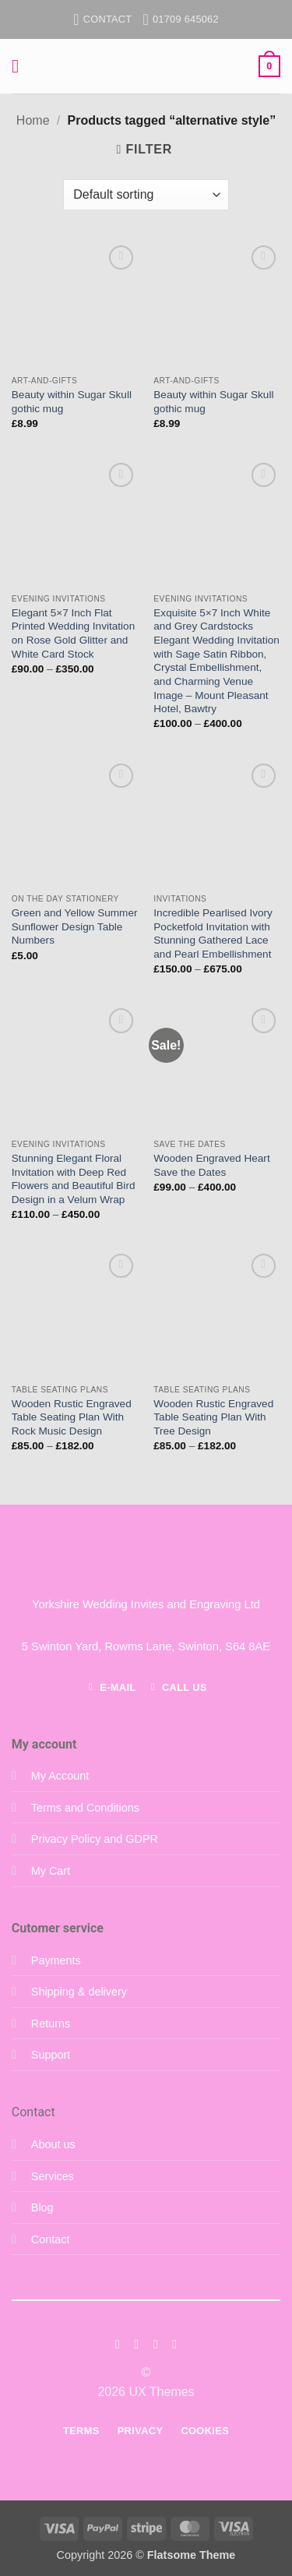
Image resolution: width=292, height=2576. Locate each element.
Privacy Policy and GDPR (94, 1839)
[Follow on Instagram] (136, 2344)
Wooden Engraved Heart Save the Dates (211, 1165)
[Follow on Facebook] (117, 2344)
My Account (60, 1776)
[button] (21, 66)
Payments (56, 1960)
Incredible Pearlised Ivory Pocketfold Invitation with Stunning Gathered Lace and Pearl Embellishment (213, 933)
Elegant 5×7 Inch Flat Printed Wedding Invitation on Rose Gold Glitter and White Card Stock (73, 633)
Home (33, 120)
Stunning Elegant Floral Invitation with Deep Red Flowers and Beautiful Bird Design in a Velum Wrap (73, 1178)
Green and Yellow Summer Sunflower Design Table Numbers (75, 926)
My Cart (50, 1871)
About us (53, 2144)
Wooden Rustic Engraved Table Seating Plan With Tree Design (213, 1417)
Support (50, 2054)
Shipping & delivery (79, 1991)
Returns (50, 2023)
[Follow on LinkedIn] (174, 2344)
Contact (50, 2239)
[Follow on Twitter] (156, 2344)
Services (52, 2176)
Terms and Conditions (85, 1807)
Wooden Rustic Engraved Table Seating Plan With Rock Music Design (72, 1417)
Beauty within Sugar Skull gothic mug (72, 402)
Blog (42, 2207)
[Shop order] (145, 194)
